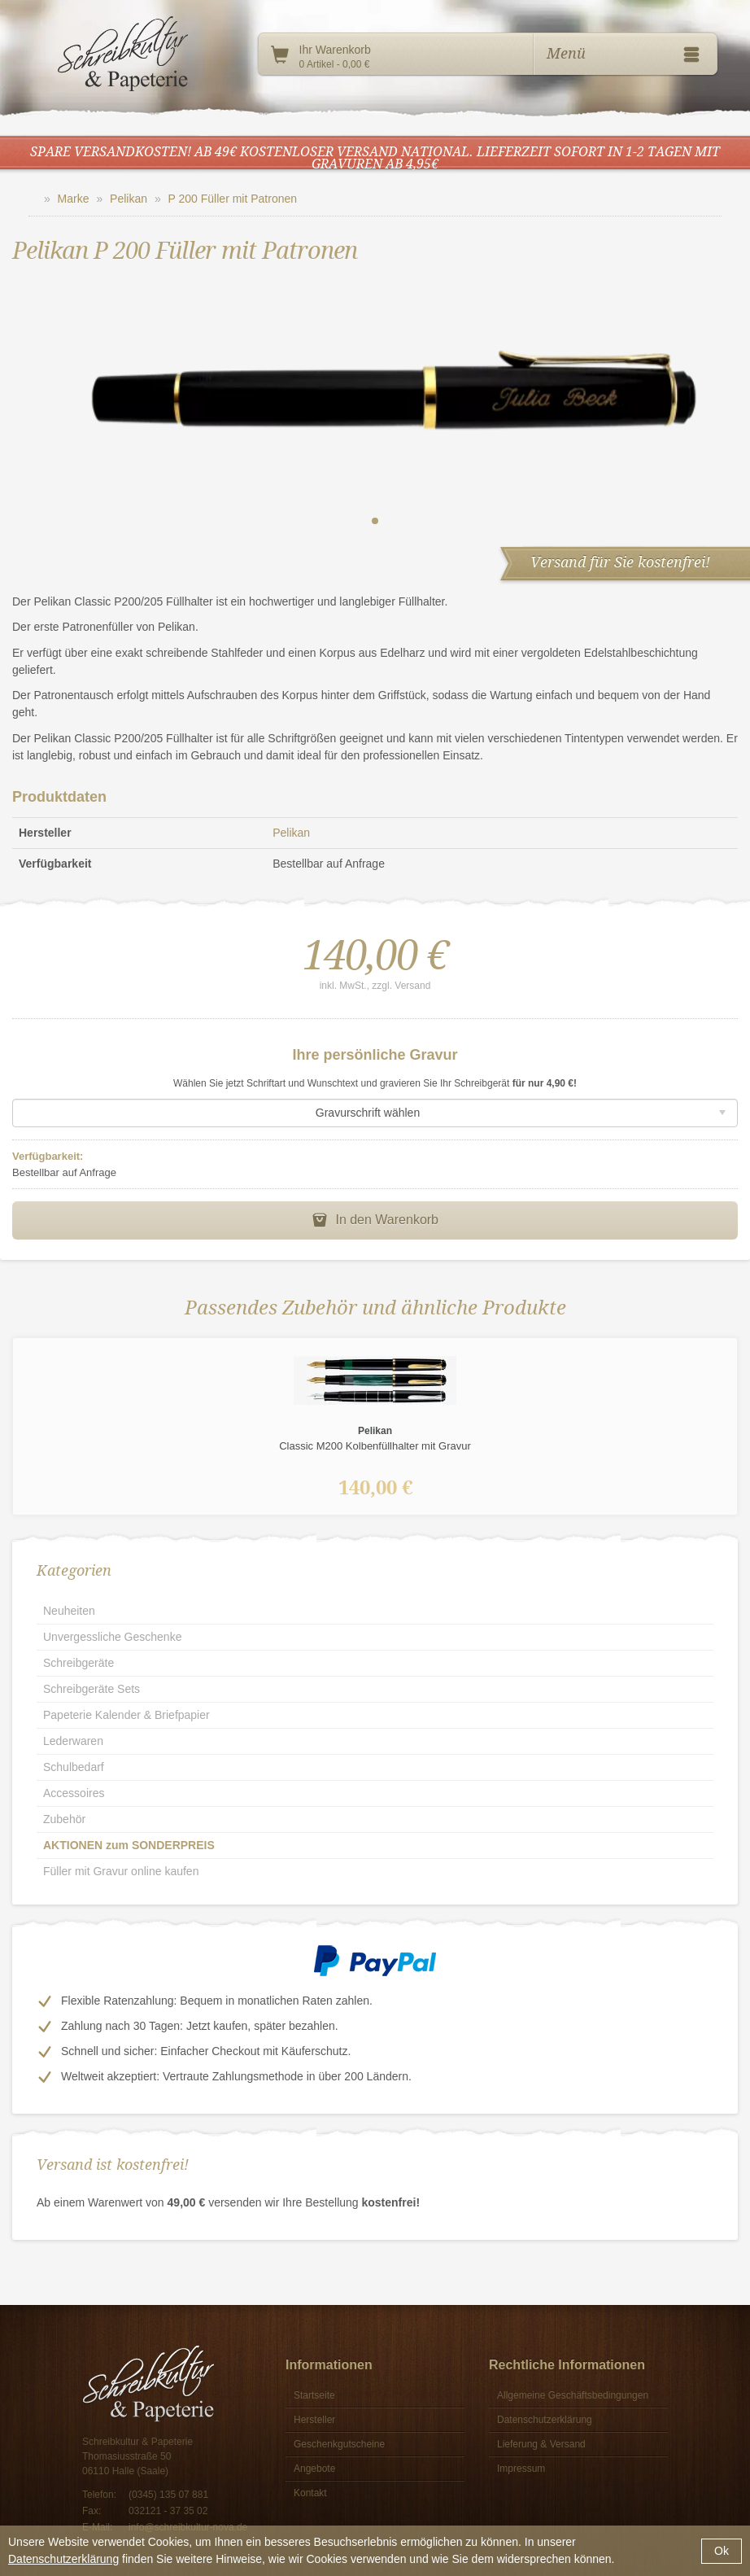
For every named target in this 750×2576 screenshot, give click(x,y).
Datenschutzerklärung (63, 2558)
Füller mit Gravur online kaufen (120, 1871)
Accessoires (73, 1793)
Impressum (521, 2468)
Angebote (314, 2468)
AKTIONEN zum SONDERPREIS (129, 1845)
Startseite (314, 2395)
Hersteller (314, 2419)
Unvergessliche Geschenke (112, 1636)
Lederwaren (73, 1740)
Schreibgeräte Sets (91, 1688)
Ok (721, 2550)
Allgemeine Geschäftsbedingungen (572, 2395)
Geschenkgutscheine (339, 2444)
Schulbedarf (73, 1766)
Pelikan (128, 198)
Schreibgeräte (78, 1662)
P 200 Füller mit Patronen (233, 198)
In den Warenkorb (375, 1220)
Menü (625, 55)
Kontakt (310, 2493)
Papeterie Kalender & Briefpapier (126, 1714)
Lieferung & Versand (541, 2444)
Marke (73, 198)
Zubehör (64, 1819)
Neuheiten (69, 1610)
